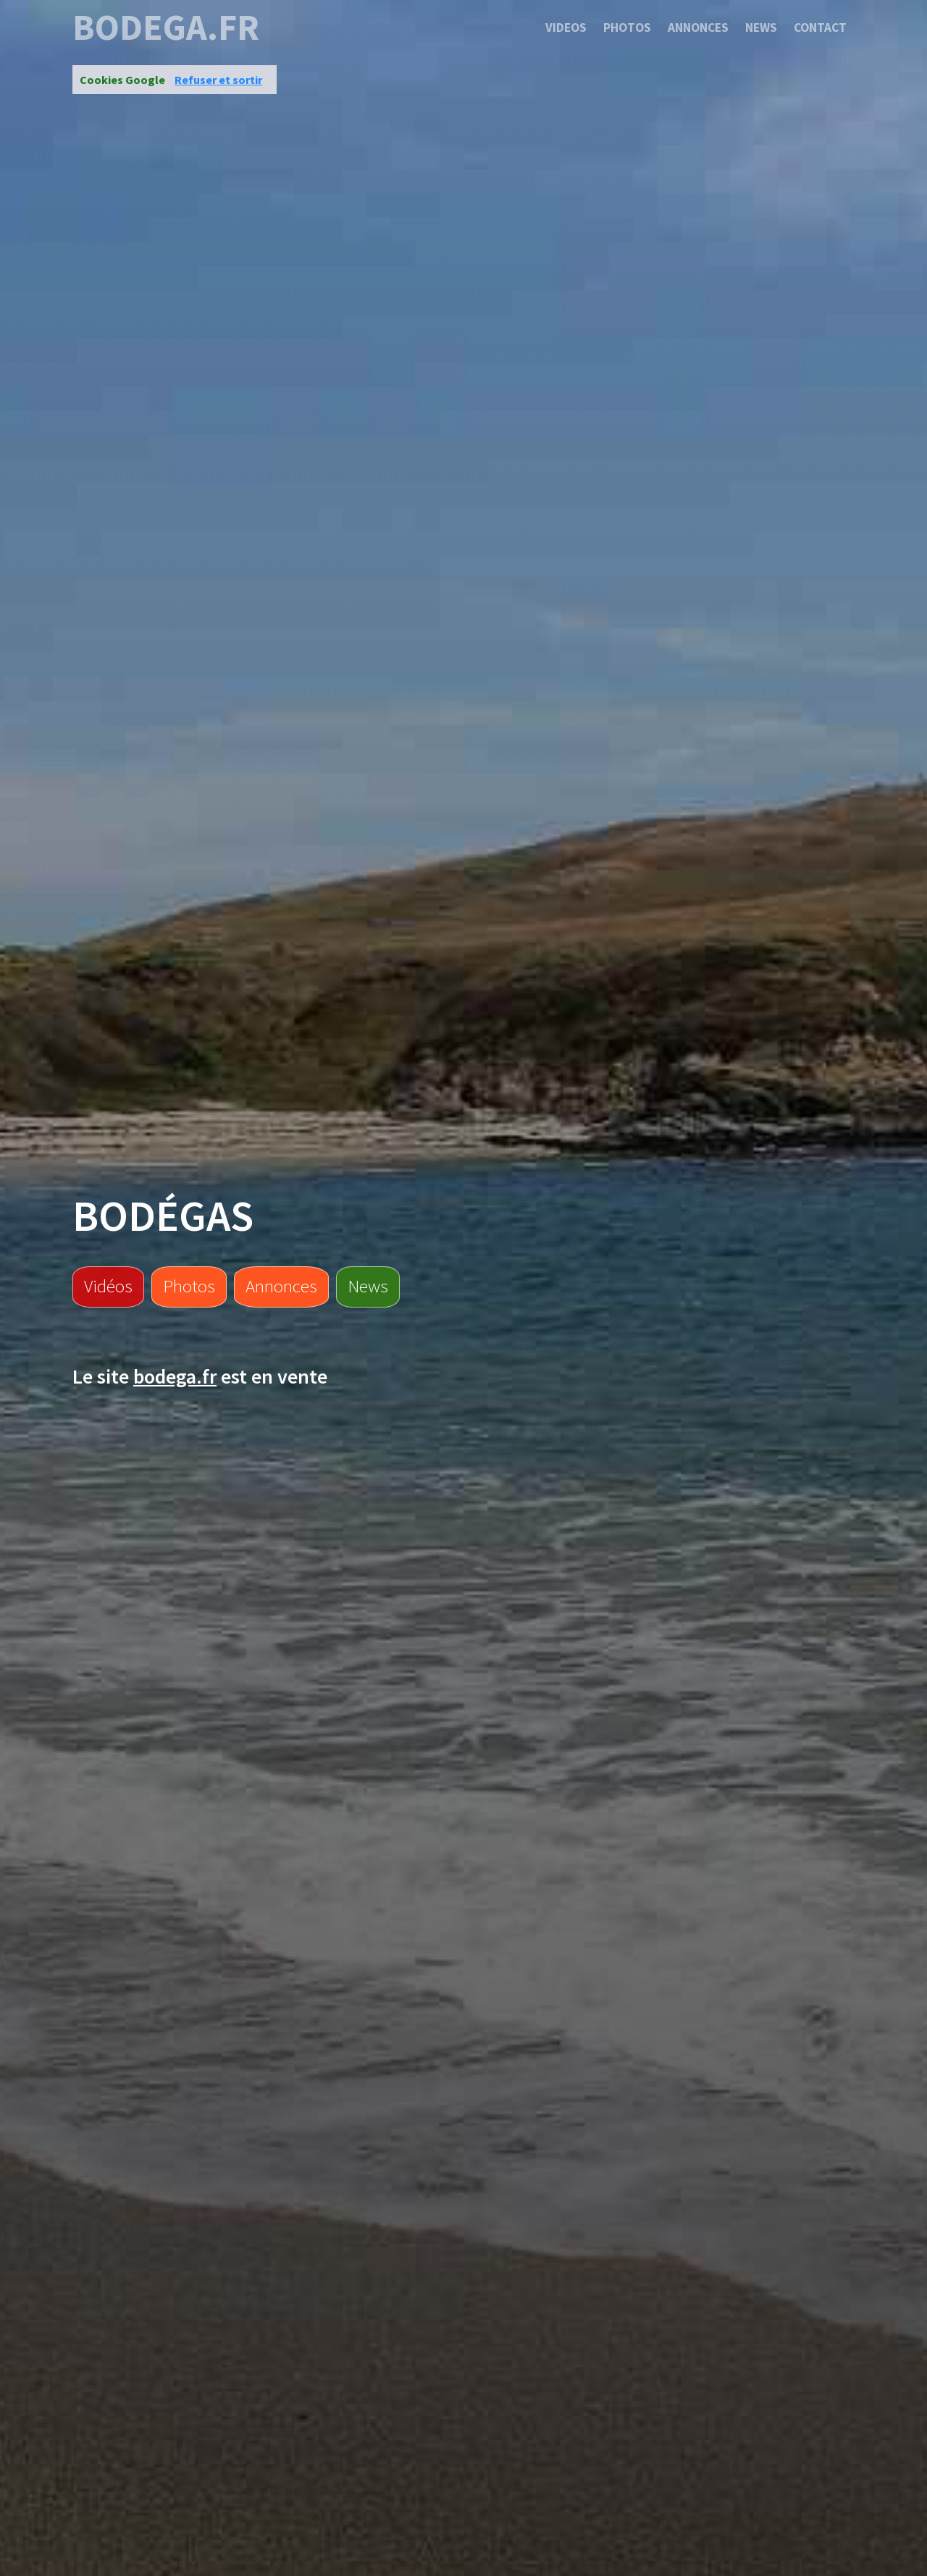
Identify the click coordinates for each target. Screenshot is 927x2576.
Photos (627, 27)
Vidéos (108, 1285)
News (761, 27)
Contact (820, 27)
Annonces (698, 27)
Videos (566, 27)
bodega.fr (165, 27)
